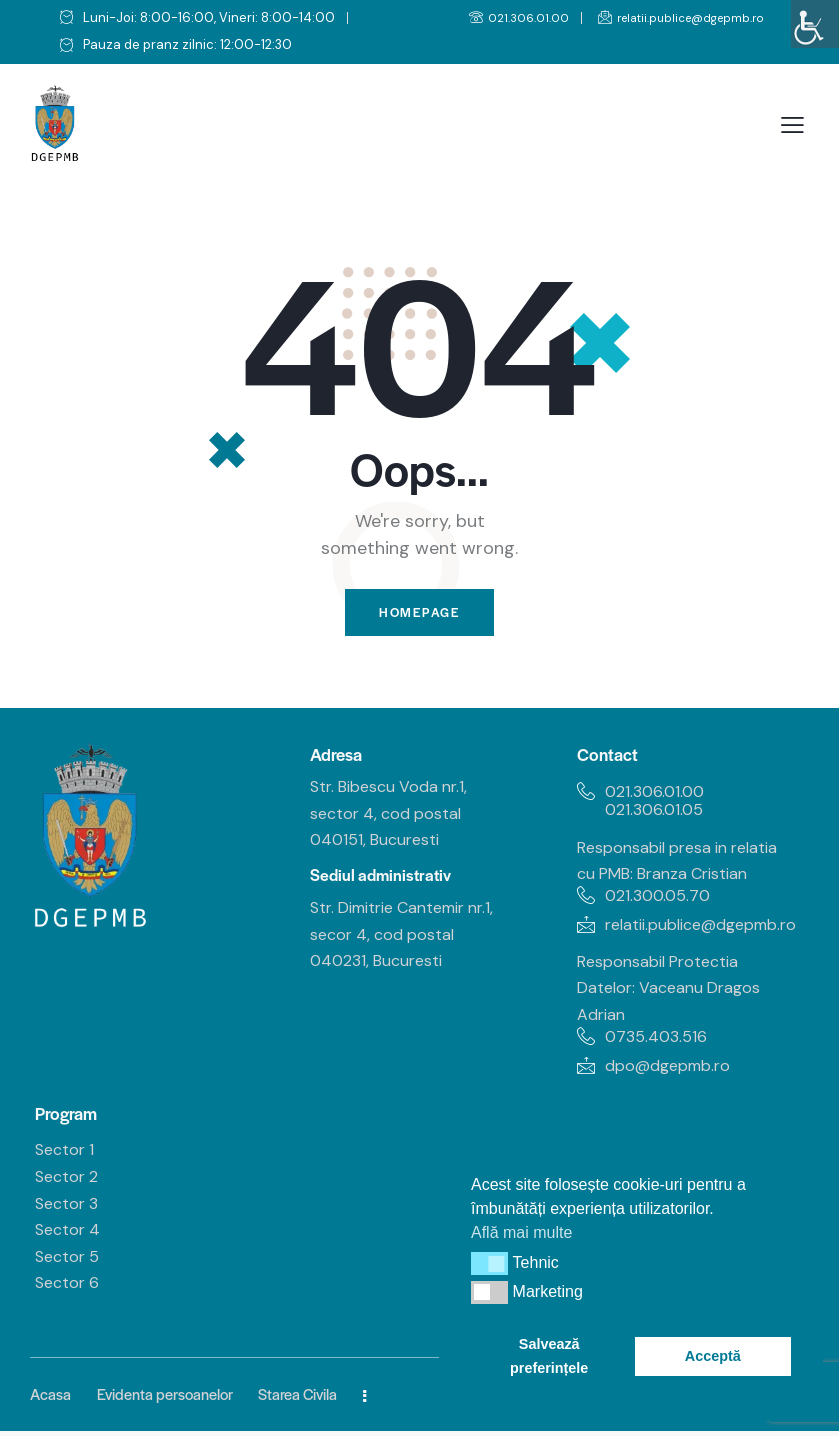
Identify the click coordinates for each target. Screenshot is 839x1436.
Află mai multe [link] (521, 1232)
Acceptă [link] (713, 1356)
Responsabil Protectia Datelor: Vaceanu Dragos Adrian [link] (668, 992)
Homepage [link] (420, 614)
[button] (489, 1263)
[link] (815, 24)
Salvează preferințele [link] (549, 1356)
